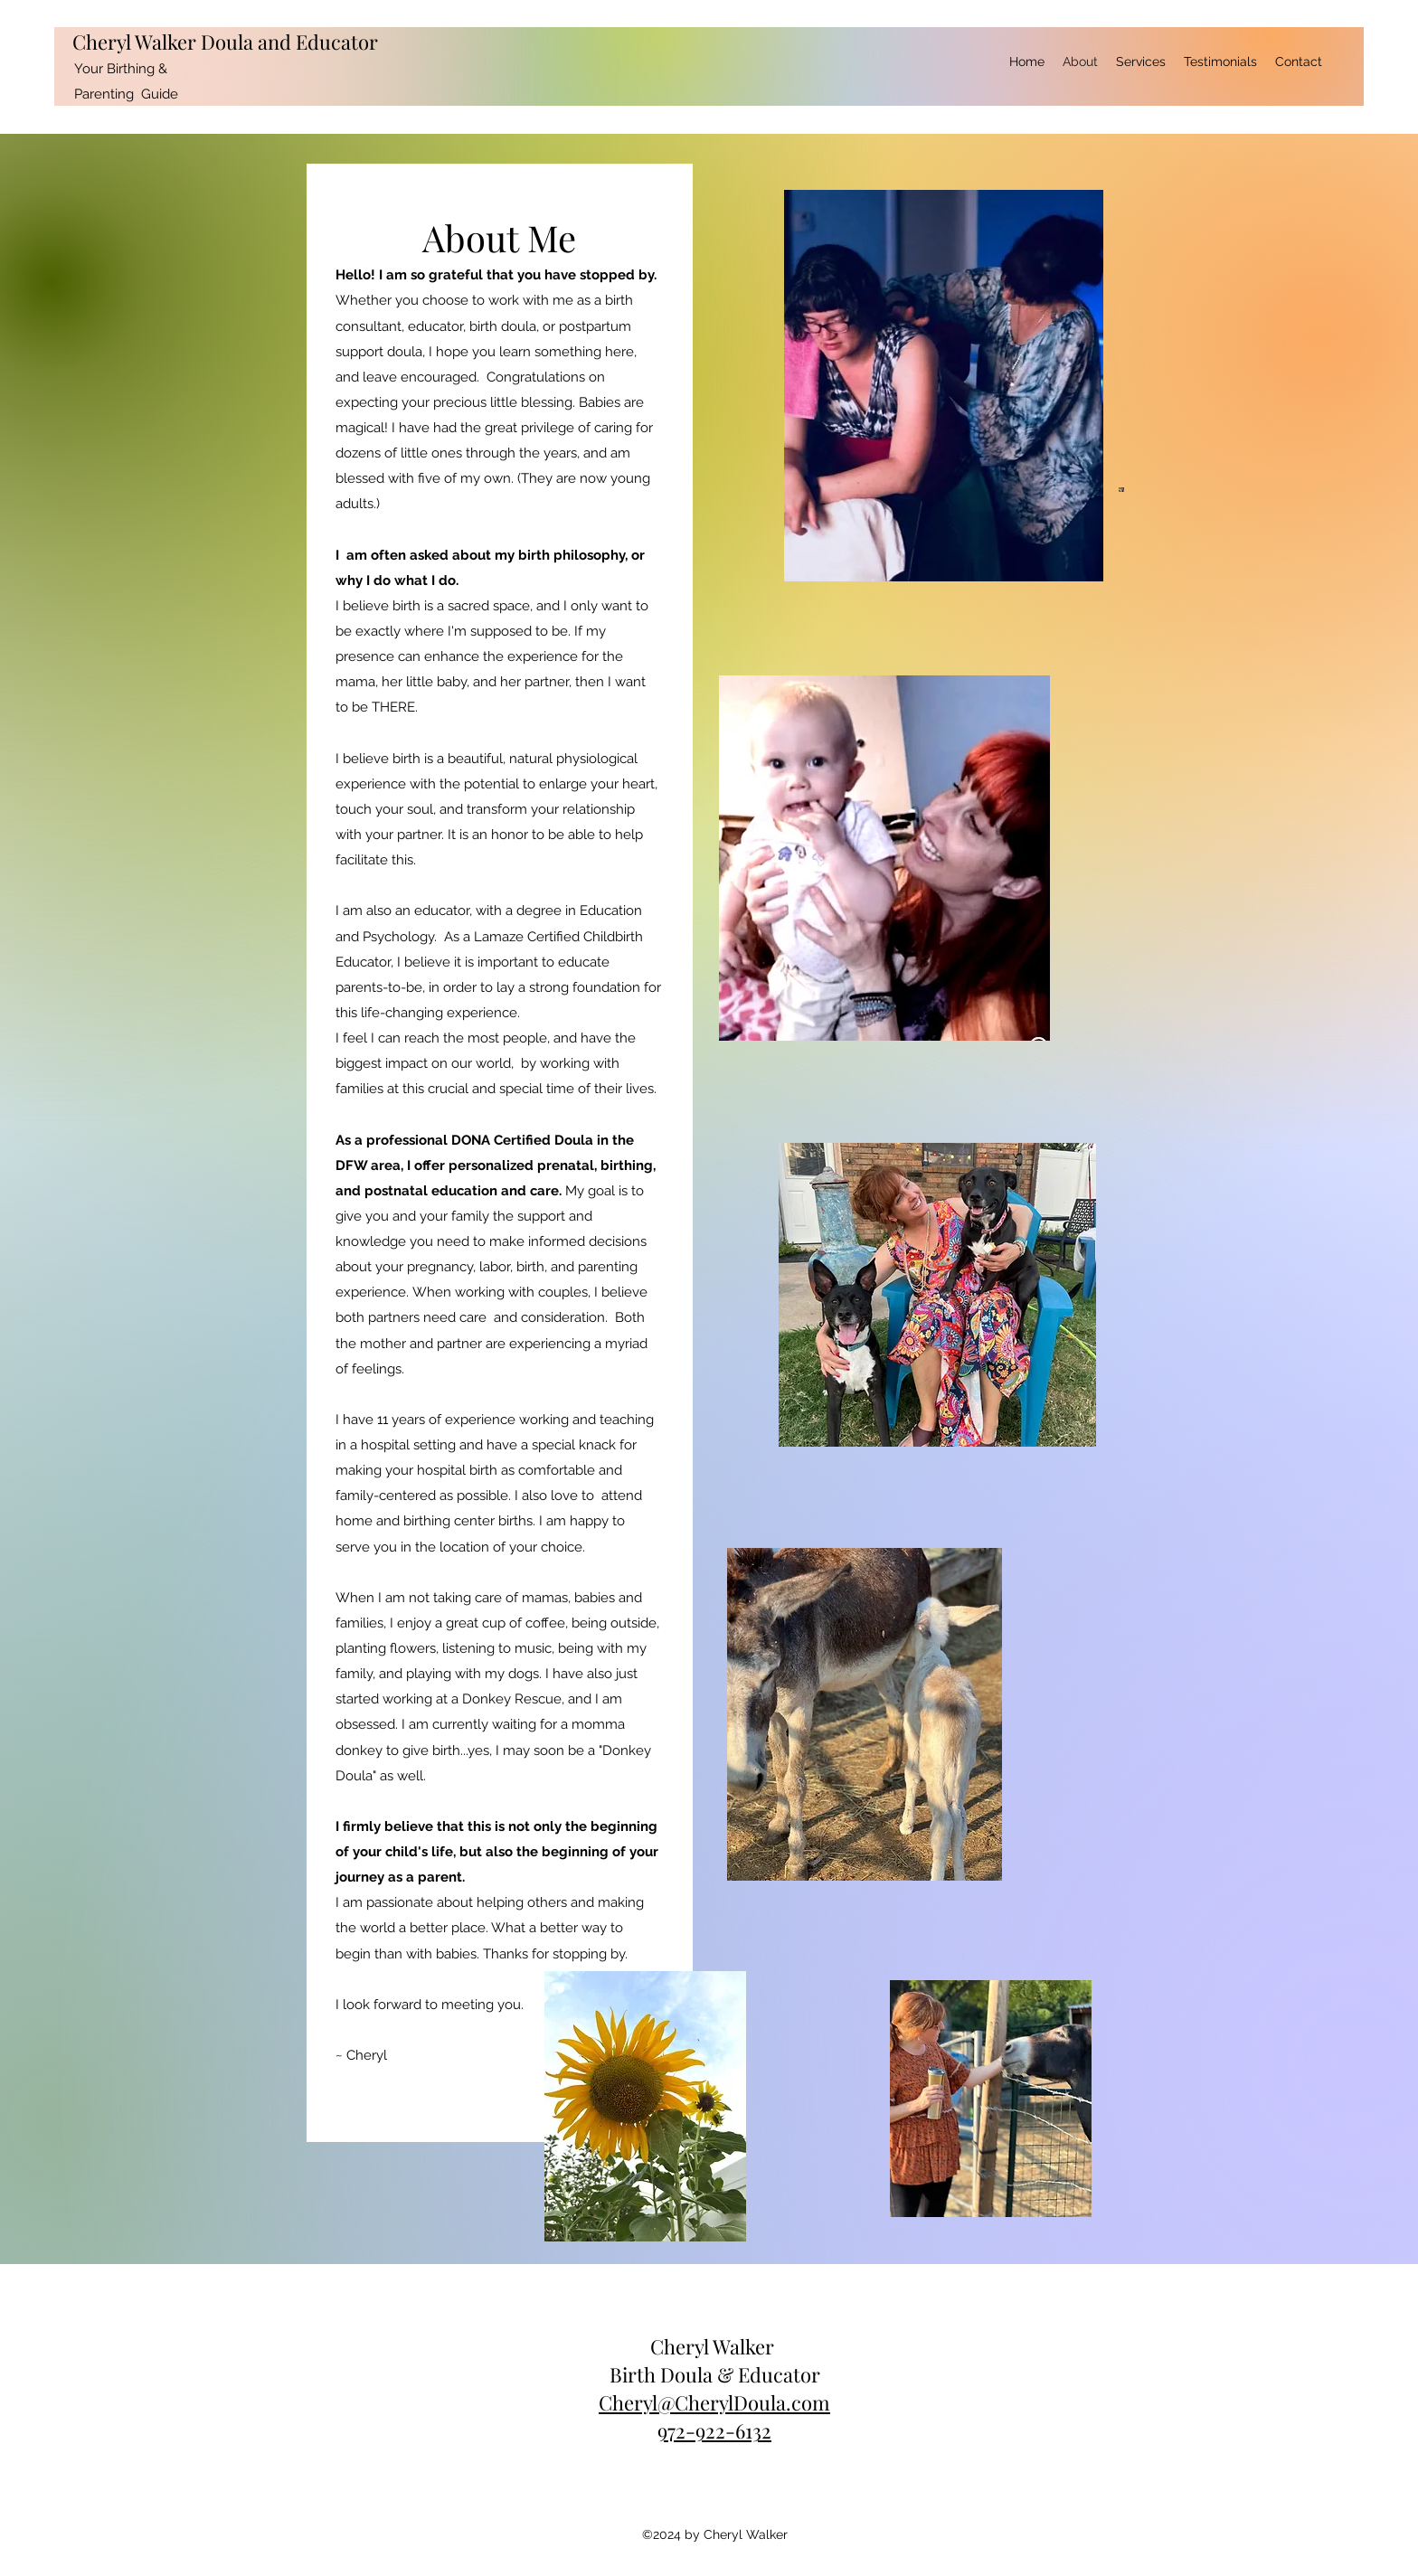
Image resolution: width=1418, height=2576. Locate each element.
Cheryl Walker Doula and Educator (225, 41)
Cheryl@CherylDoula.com (714, 2402)
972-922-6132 (714, 2430)
